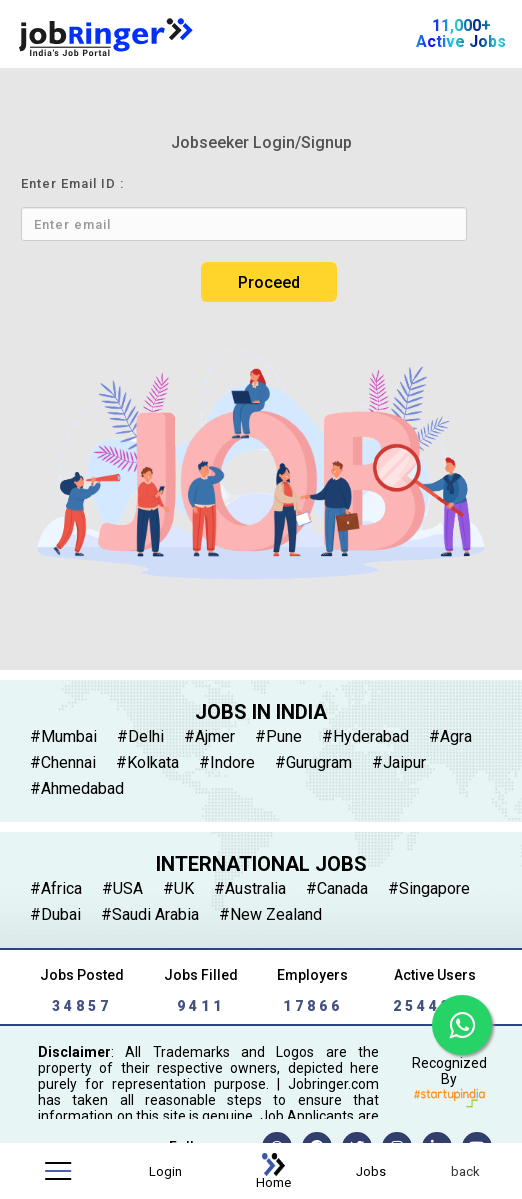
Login (165, 1171)
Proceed (269, 282)
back (465, 1171)
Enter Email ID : (72, 183)
